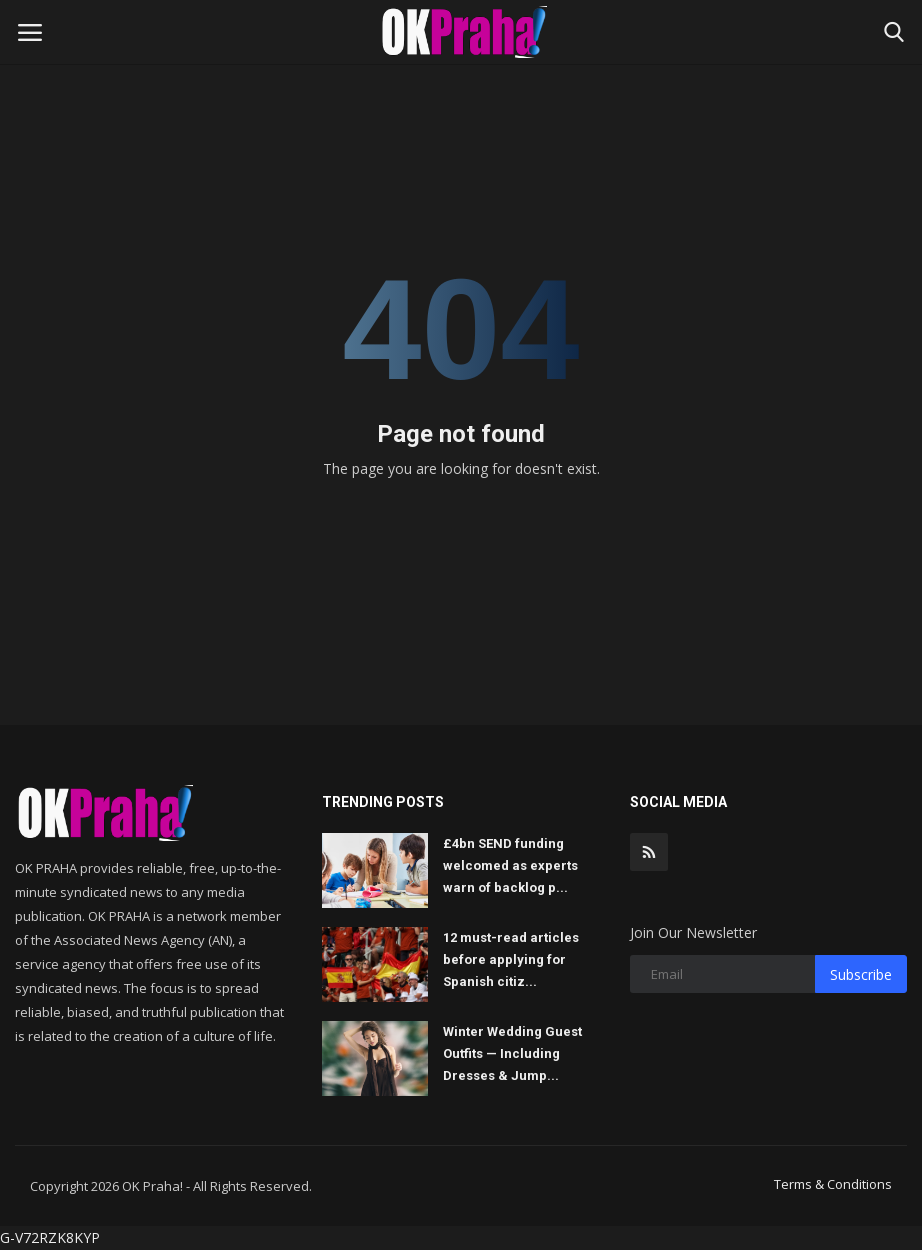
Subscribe (861, 974)
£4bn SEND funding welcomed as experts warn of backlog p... (510, 865)
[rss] (649, 852)
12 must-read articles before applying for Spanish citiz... (511, 959)
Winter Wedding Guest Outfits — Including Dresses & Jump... (512, 1053)
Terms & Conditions (833, 1184)
